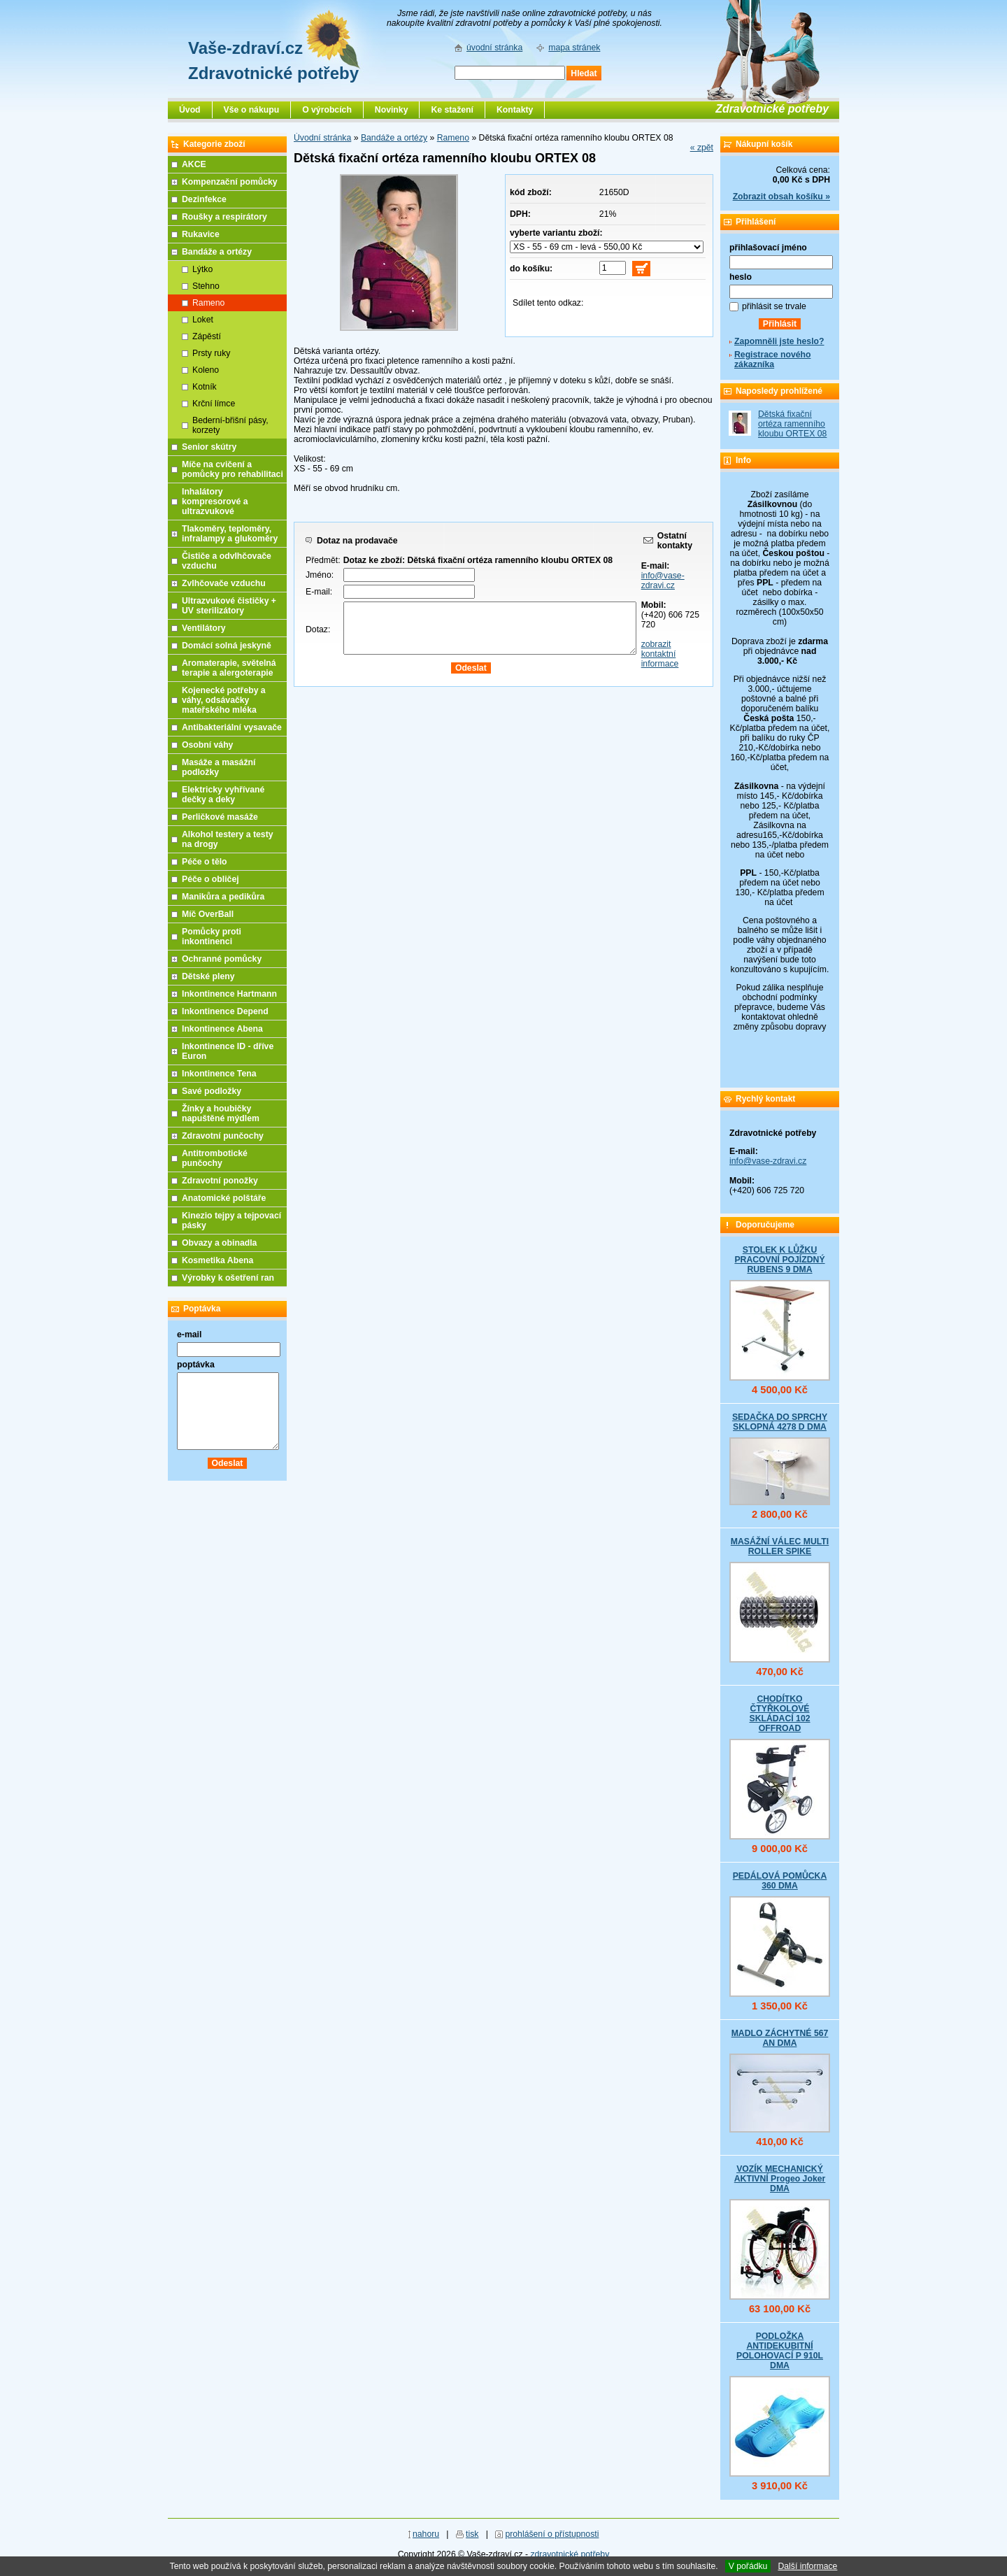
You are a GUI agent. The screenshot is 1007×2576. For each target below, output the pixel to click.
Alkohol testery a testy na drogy (227, 839)
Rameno (453, 138)
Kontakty (515, 110)
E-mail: (319, 592)
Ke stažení (452, 110)
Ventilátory (204, 628)
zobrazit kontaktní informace (660, 654)
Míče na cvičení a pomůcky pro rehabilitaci (232, 469)
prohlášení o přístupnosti (552, 2534)
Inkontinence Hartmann (229, 994)
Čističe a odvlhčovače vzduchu (226, 561)
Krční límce (213, 403)
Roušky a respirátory (224, 217)
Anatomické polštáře (224, 1198)
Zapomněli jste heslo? (779, 341)
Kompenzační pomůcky (230, 182)
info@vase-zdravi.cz (663, 580)
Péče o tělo (204, 862)
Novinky (391, 110)
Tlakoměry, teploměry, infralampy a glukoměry (230, 533)
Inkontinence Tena (219, 1074)
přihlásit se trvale (774, 306)
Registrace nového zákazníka (772, 359)
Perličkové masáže (220, 817)
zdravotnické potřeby (569, 2554)
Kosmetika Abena (217, 1260)
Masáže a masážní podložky (218, 767)
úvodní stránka (494, 47)
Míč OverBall (208, 914)
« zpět (701, 147)
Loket (202, 320)
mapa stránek (574, 47)
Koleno (205, 370)
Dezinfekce (204, 199)
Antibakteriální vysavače (232, 727)
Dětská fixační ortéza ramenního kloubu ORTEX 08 (792, 424)
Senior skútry (209, 447)
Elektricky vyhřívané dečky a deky (223, 794)
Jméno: (320, 575)
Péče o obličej (210, 879)
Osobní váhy (207, 745)
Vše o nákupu (252, 110)
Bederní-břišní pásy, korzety (230, 425)
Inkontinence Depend (225, 1011)
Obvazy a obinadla (219, 1243)
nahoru (426, 2534)
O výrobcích (327, 110)
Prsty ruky (211, 353)
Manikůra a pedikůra (223, 897)
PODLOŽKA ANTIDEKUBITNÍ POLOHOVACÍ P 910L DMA (779, 2350)
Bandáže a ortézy (394, 138)
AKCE (194, 164)
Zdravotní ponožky (220, 1181)
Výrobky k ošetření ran (228, 1278)
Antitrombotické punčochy (215, 1158)
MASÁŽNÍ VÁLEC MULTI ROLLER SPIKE (780, 1546)
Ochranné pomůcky (222, 959)
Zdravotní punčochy (223, 1136)
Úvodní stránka (322, 138)
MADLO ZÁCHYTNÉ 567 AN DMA (780, 2038)
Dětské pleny (208, 976)
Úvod (190, 110)
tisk (472, 2534)
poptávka (196, 1364)
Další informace (807, 2566)
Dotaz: (318, 629)
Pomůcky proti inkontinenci (211, 936)
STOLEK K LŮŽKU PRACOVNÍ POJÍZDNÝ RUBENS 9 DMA (779, 1259)
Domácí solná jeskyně (226, 645)
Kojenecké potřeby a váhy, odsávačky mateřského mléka (224, 700)
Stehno (206, 286)
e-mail (189, 1334)
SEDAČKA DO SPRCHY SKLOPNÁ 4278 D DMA (779, 1422)
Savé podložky (211, 1091)
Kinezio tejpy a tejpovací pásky (231, 1220)
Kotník (204, 387)
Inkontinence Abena (222, 1029)
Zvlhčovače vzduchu (224, 583)
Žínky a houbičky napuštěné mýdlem (220, 1113)
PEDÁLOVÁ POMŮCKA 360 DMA (780, 1881)
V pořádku (748, 2566)
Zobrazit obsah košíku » (781, 196)
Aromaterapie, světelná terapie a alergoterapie (229, 668)
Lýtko (202, 269)
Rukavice (201, 234)
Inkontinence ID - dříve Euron (227, 1051)
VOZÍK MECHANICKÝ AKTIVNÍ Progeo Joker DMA (780, 2178)
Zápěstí (206, 336)
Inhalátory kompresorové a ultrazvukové (215, 501)
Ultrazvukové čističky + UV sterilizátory (229, 605)
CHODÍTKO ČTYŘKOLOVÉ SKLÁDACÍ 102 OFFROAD (779, 1713)
